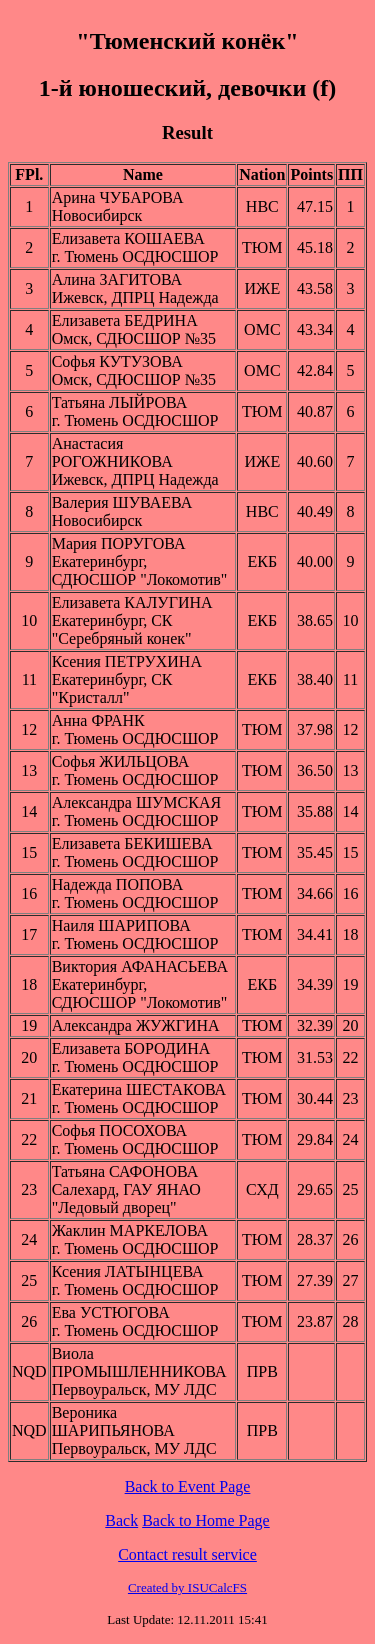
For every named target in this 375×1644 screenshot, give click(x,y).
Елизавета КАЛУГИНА (132, 602)
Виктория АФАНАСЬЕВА (140, 966)
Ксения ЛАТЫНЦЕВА (128, 1271)
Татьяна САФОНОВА (125, 1171)
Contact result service (187, 1554)
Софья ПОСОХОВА (120, 1130)
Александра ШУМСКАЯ (136, 802)
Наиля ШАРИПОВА (121, 925)
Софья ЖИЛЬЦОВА (121, 761)
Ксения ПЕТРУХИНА (127, 661)
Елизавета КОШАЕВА (128, 238)
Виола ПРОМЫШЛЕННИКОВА (139, 1362)
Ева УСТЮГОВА (111, 1312)
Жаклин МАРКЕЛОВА (130, 1230)
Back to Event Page (188, 1486)
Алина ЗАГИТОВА (117, 279)
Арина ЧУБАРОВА (118, 197)
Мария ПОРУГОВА (119, 543)
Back (121, 1520)
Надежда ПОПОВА (118, 884)
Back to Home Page (206, 1520)
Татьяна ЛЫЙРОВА (120, 402)
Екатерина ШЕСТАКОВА (139, 1089)
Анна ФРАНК (98, 720)
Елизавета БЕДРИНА (125, 320)
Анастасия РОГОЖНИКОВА (112, 452)
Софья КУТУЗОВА (117, 361)
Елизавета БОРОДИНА (131, 1048)
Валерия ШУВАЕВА (122, 502)
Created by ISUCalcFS (187, 1587)
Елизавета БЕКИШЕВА (132, 843)
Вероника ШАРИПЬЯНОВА (113, 1421)
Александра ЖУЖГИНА (136, 1025)
